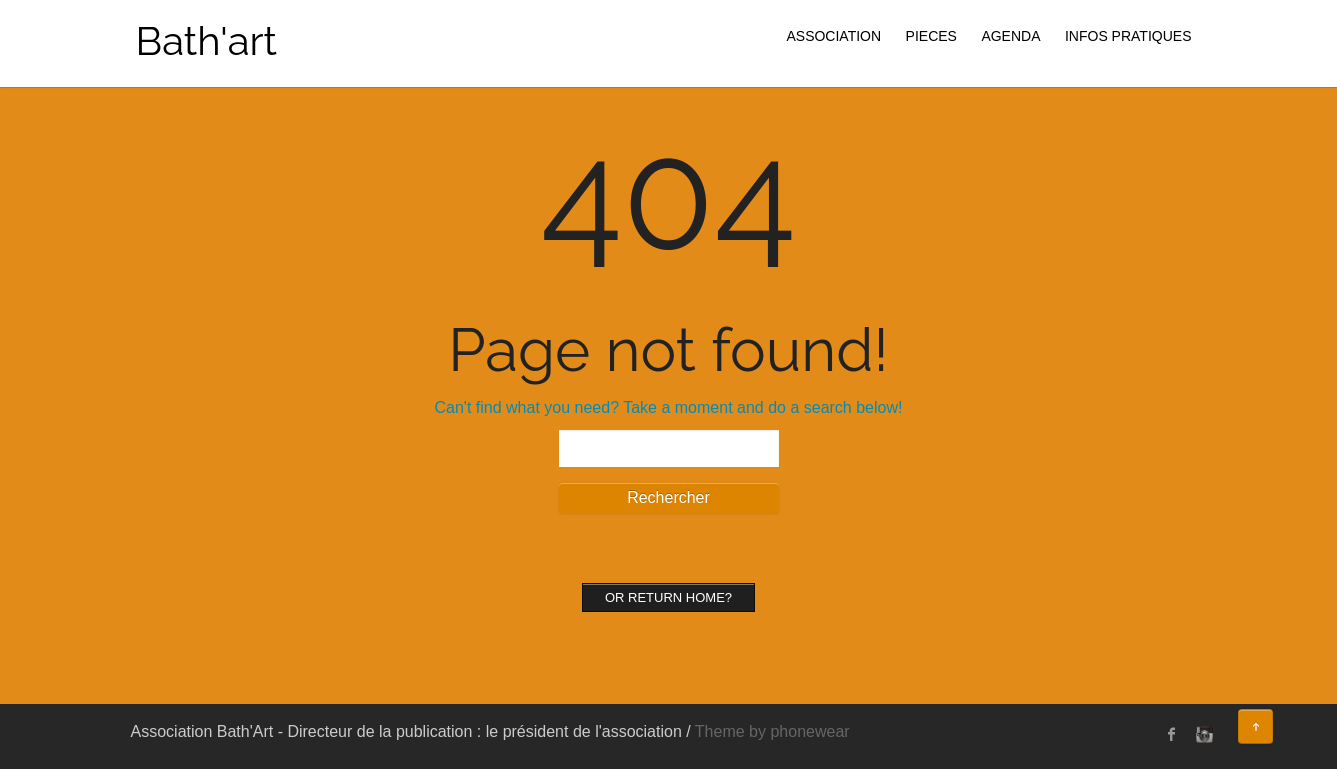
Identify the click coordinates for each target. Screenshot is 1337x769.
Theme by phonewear (772, 731)
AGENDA (1010, 36)
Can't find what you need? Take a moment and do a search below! (669, 407)
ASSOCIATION (833, 36)
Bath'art (206, 40)
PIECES (931, 36)
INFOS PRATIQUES (1128, 36)
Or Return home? (668, 597)
